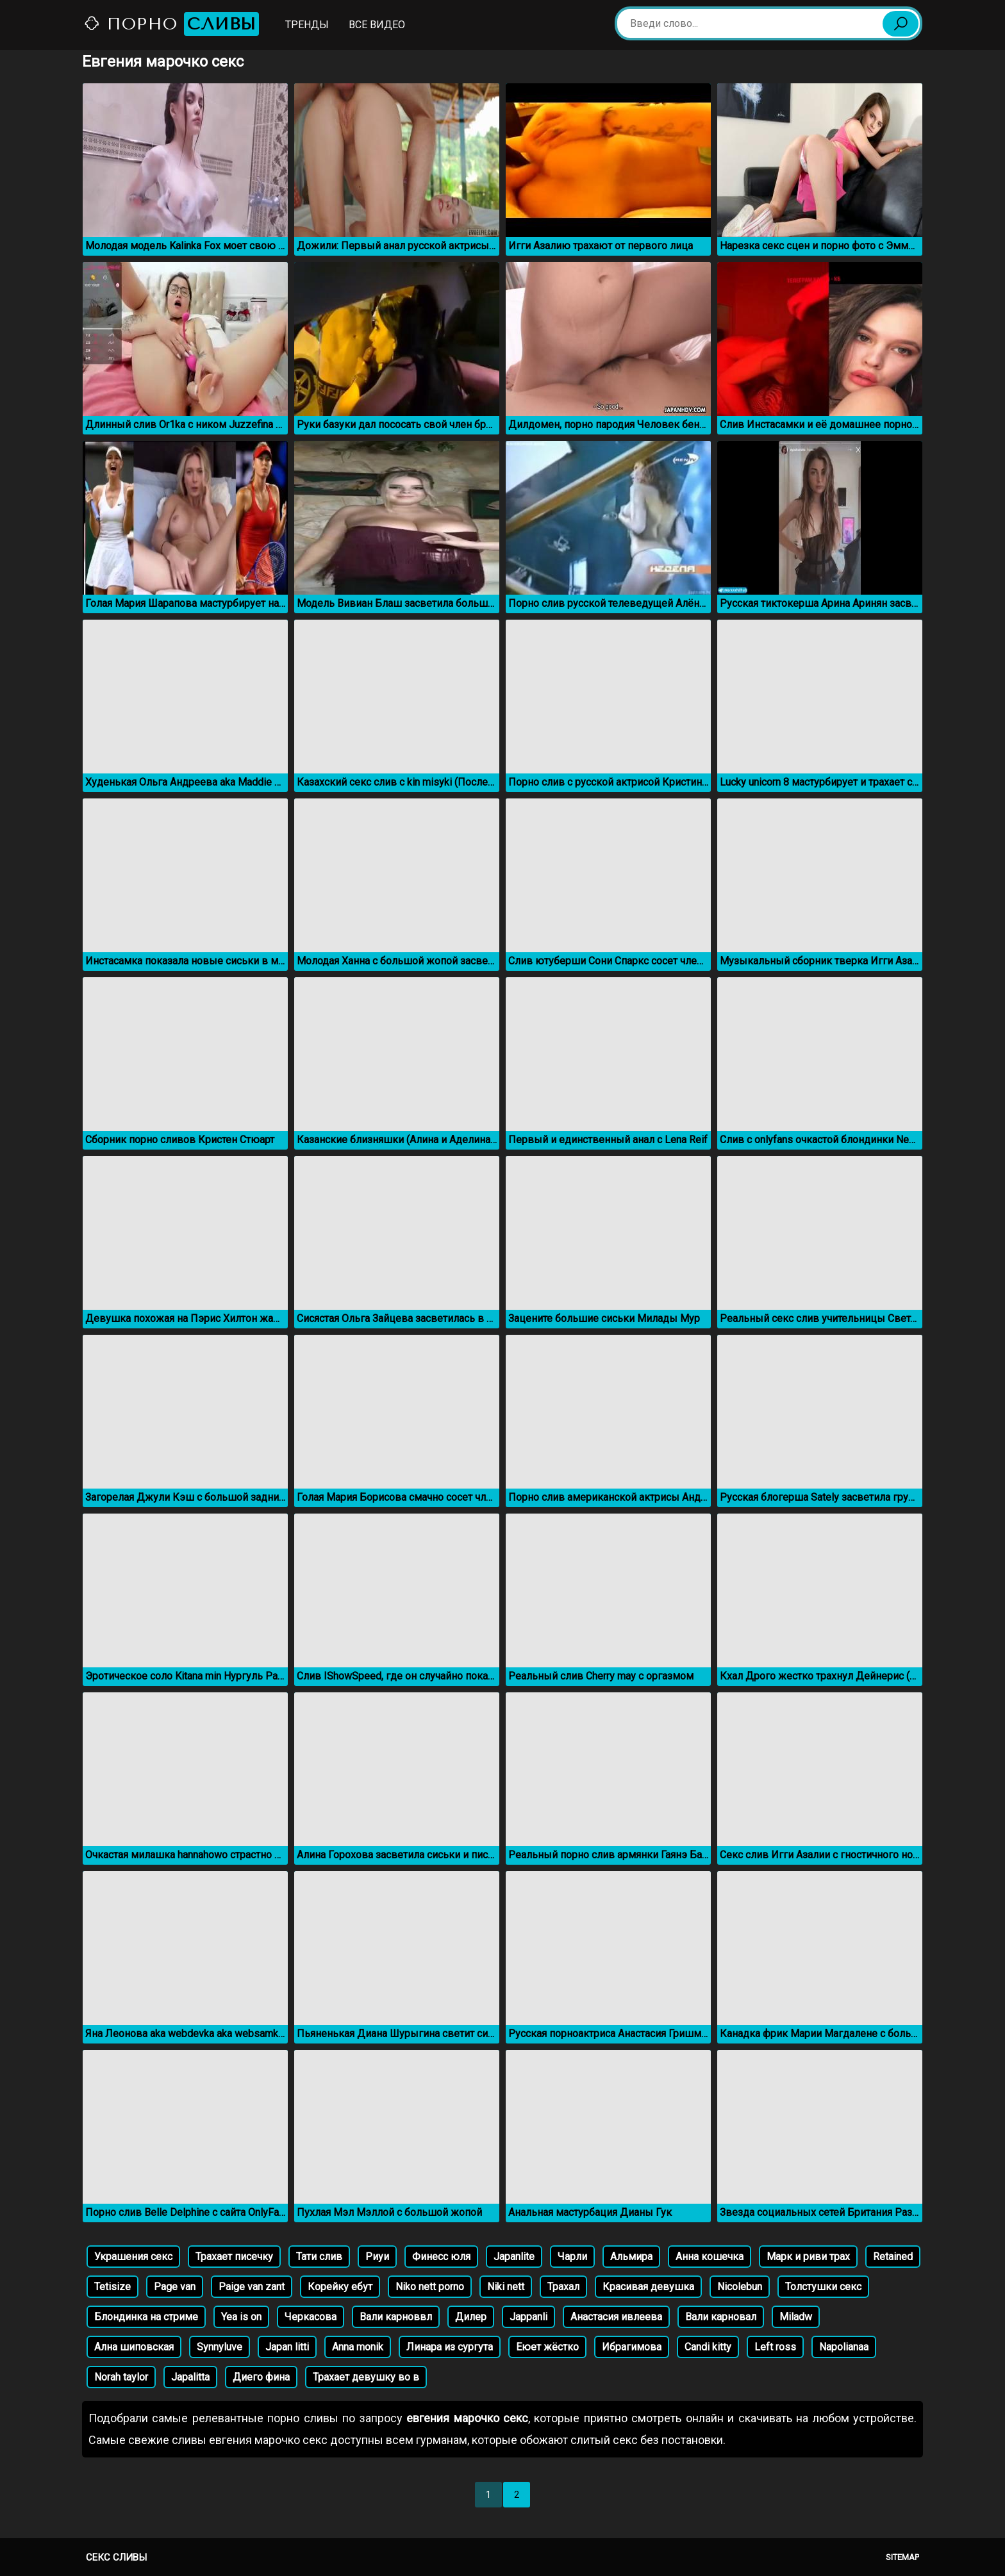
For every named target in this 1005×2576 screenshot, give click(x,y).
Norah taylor (121, 2377)
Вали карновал (720, 2317)
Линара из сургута (449, 2347)
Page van (174, 2287)
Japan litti (287, 2347)
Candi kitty (708, 2347)
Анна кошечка (709, 2256)
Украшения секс (133, 2256)
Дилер (470, 2317)
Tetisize (112, 2287)
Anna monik (357, 2347)
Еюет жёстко (547, 2347)
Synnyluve (219, 2347)
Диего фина (261, 2377)
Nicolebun (739, 2287)
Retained (893, 2256)
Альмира (631, 2256)
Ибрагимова (631, 2347)
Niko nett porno (429, 2287)
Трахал (563, 2287)
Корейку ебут (340, 2287)
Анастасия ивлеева (616, 2317)
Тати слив (319, 2256)
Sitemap (902, 2557)
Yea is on (241, 2317)
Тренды (307, 25)
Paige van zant (252, 2287)
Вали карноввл (396, 2317)
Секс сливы (116, 2557)
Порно (171, 24)
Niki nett (505, 2287)
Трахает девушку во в (366, 2377)
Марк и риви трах (808, 2256)
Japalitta (190, 2377)
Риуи (377, 2256)
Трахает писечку (234, 2256)
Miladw (795, 2317)
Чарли (572, 2256)
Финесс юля (441, 2256)
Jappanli (528, 2317)
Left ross (775, 2347)
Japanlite (514, 2256)
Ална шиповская (134, 2347)
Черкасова (310, 2317)
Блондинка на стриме (146, 2317)
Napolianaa (843, 2347)
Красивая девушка (648, 2287)
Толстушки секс (823, 2287)
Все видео (377, 25)
